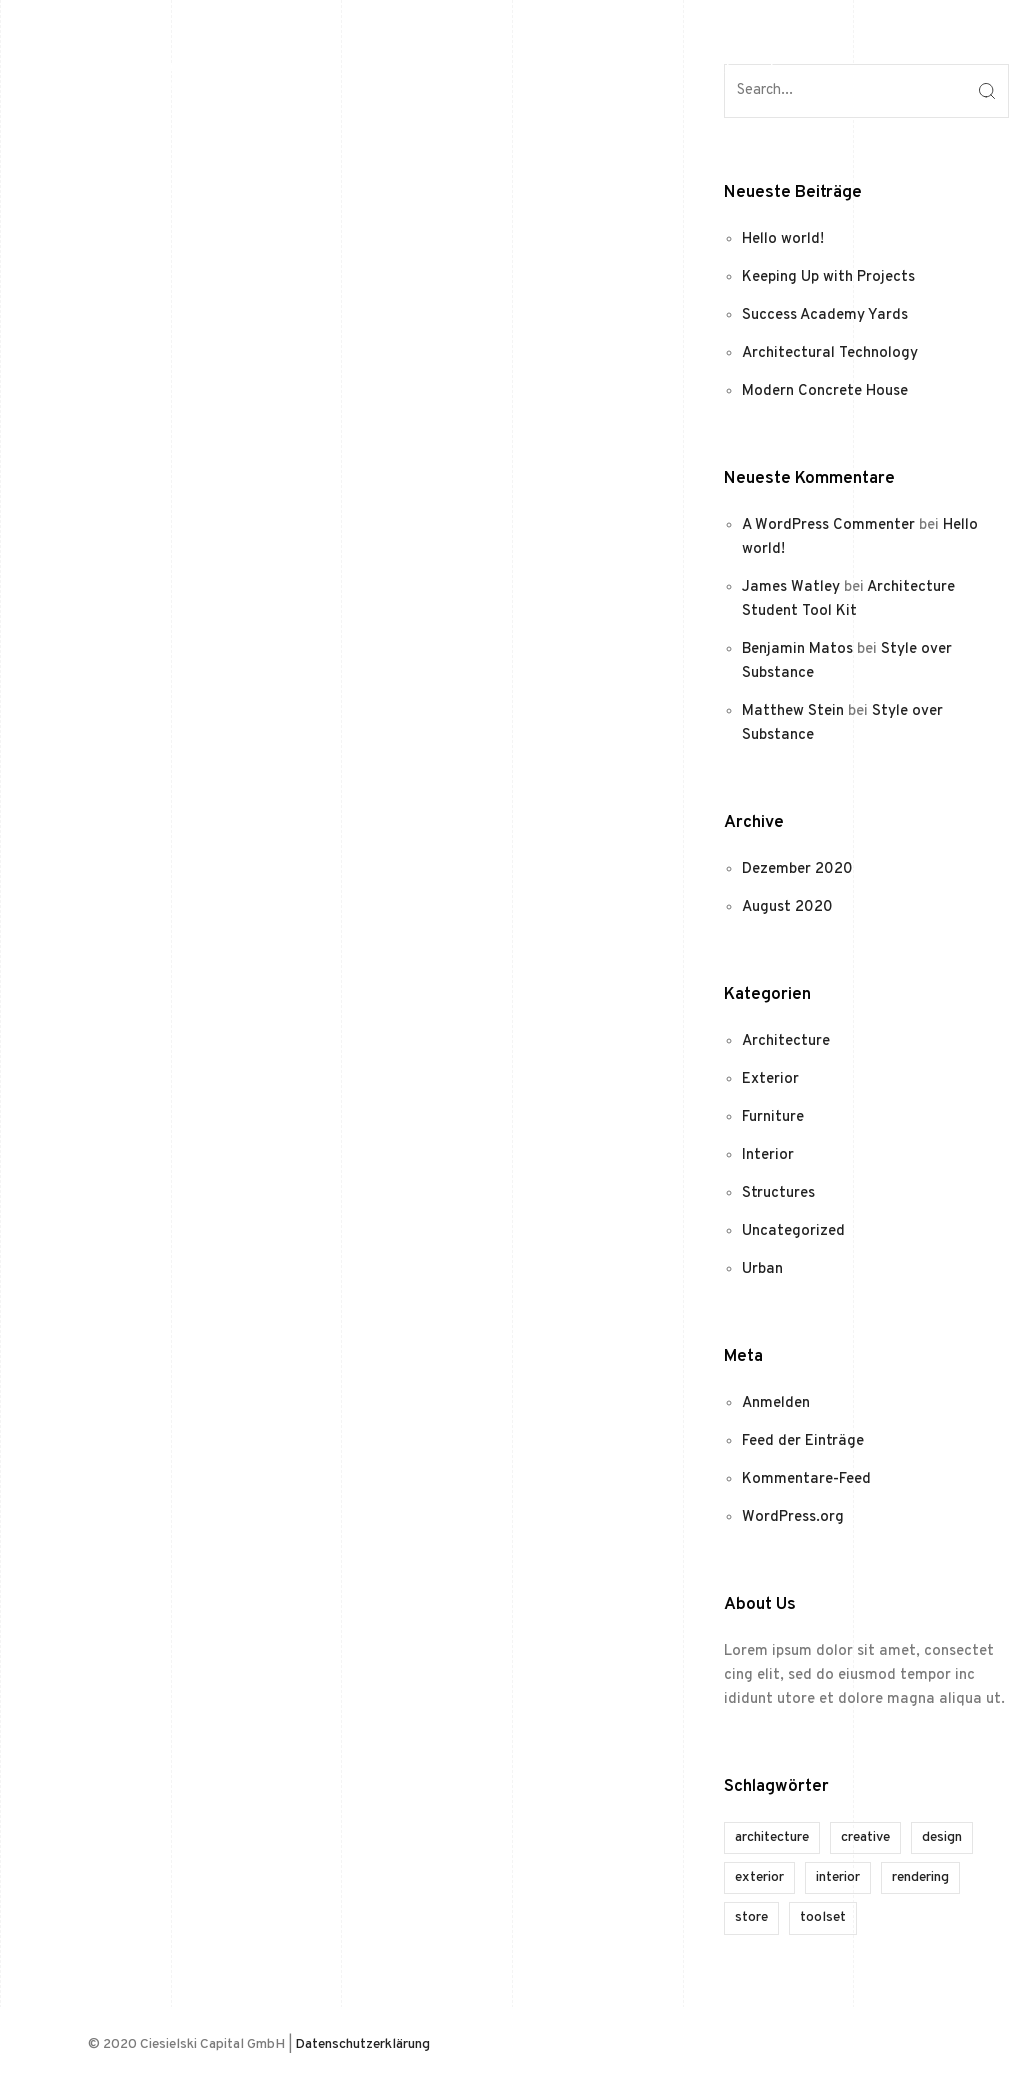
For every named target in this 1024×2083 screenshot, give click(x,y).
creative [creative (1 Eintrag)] (865, 1837)
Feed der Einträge (803, 1441)
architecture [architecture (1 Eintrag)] (772, 1837)
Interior (768, 1155)
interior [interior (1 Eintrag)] (838, 1877)
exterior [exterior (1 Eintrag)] (759, 1877)
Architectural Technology (830, 353)
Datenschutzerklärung (362, 2044)
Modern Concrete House (825, 391)
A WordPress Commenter (828, 525)
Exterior (770, 1079)
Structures (778, 1193)
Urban (762, 1269)
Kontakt (703, 69)
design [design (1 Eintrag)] (942, 1837)
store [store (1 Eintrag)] (751, 1917)
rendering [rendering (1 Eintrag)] (920, 1877)
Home (616, 69)
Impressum (807, 69)
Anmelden (776, 1403)
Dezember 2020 (797, 869)
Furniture (773, 1117)
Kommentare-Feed (806, 1479)
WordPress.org (793, 1517)
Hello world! (783, 239)
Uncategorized (793, 1231)
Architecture (786, 1041)
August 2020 (787, 907)
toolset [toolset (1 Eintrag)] (823, 1917)
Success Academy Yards (825, 315)
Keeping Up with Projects (828, 277)
